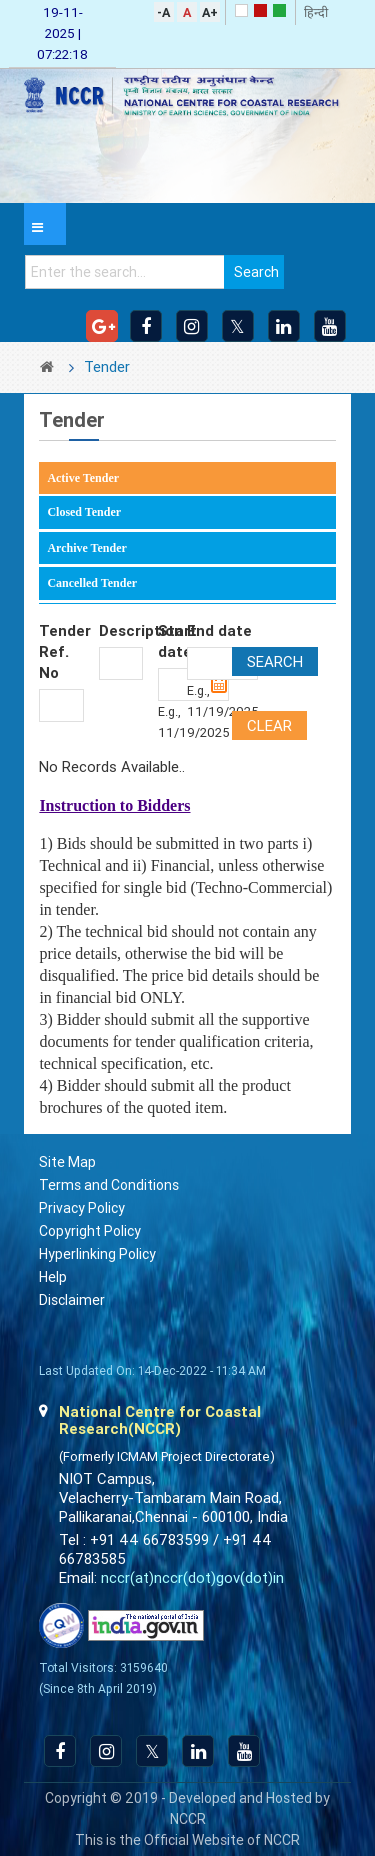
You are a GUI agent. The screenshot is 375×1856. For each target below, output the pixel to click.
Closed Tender (84, 512)
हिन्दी (316, 12)
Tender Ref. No (61, 652)
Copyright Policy (90, 1231)
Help (53, 1277)
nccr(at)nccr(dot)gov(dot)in (192, 1578)
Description (121, 631)
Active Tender (83, 478)
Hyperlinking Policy (97, 1254)
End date (219, 631)
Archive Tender (86, 548)
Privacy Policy (82, 1208)
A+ (210, 12)
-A (163, 12)
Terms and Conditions (109, 1185)
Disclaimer (72, 1300)
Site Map (67, 1162)
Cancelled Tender (92, 583)
